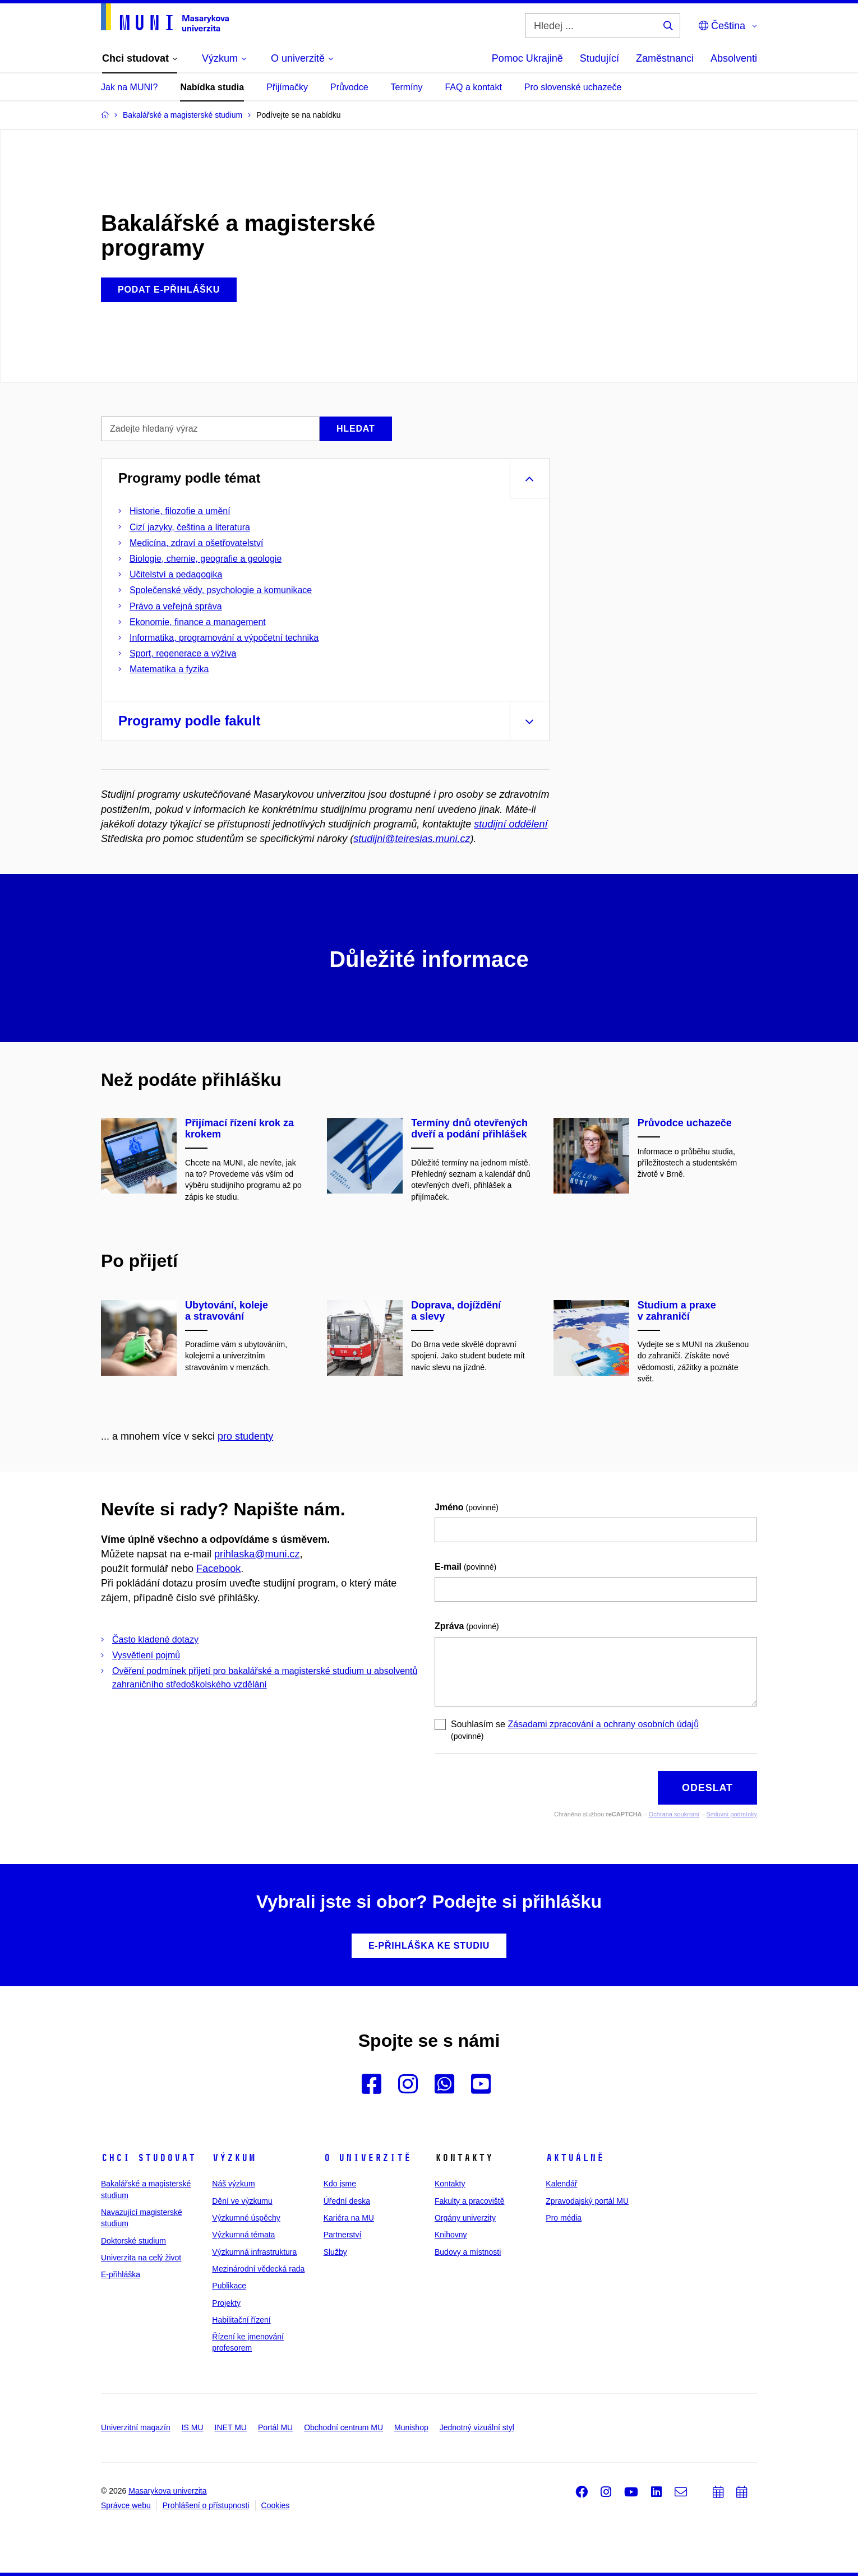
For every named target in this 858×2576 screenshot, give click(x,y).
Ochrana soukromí (674, 1814)
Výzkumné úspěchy (246, 2217)
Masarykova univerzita (167, 2490)
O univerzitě (367, 2158)
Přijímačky (287, 87)
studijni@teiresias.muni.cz (411, 838)
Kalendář (561, 2183)
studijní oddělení (510, 824)
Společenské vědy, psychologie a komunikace (221, 590)
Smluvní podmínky (732, 1814)
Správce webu (126, 2505)
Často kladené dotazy (155, 1639)
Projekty (226, 2302)
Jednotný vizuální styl (477, 2427)
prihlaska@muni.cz (256, 1554)
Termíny (407, 87)
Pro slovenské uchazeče (572, 87)
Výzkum (234, 2158)
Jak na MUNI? (129, 87)
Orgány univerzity (465, 2217)
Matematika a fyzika (169, 669)
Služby (335, 2251)
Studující (599, 58)
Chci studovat (148, 2158)
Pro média (564, 2217)
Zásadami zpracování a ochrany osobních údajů (603, 1724)
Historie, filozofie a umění (180, 511)
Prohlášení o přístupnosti (206, 2505)
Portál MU (275, 2427)
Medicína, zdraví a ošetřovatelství (196, 543)
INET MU (231, 2427)
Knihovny (451, 2234)
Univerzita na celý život (141, 2257)
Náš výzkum (233, 2183)
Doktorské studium (133, 2240)
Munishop (411, 2427)
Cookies (275, 2505)
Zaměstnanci (665, 58)
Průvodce (349, 87)
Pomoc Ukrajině (527, 58)
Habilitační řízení (241, 2319)
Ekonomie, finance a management (198, 622)
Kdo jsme (340, 2183)
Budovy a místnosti (468, 2251)
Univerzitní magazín (135, 2427)
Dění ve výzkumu (242, 2200)
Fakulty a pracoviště (470, 2200)
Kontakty (450, 2183)
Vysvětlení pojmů (146, 1655)
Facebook (218, 1568)
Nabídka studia (212, 87)
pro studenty (245, 1436)
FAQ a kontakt (473, 87)
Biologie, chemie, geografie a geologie (206, 558)
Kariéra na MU (349, 2217)
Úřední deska (347, 2200)
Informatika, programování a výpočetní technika (224, 637)
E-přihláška (120, 2274)
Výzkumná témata (243, 2234)
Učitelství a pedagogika (176, 574)
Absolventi (734, 58)
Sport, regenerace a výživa (183, 653)
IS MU (193, 2427)
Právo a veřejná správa (176, 606)
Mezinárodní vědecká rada (258, 2268)
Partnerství (343, 2234)
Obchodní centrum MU (343, 2427)
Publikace (229, 2285)
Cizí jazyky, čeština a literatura (190, 527)
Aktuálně (575, 2158)
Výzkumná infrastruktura (254, 2251)
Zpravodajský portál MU (587, 2200)
